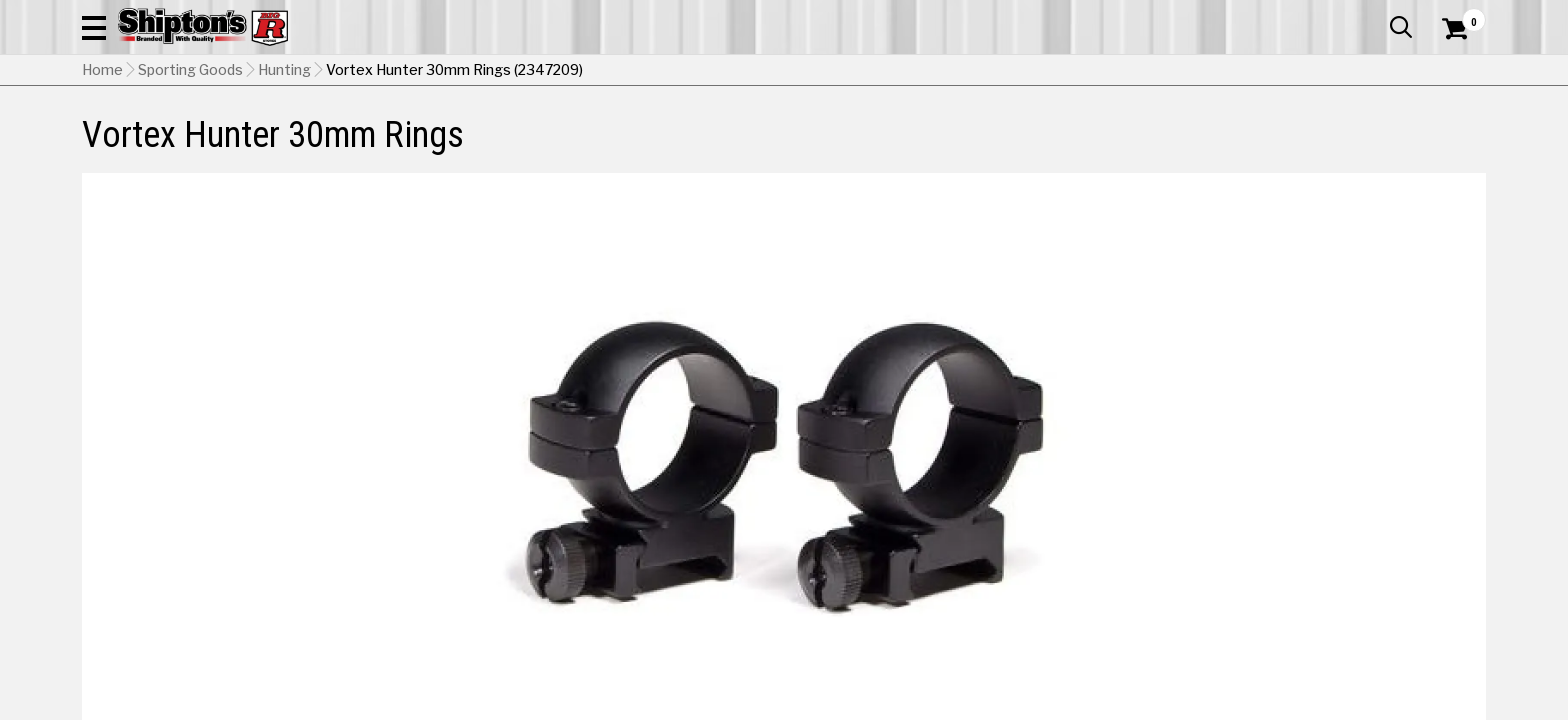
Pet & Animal (1181, 134)
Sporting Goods (1326, 134)
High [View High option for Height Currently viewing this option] (1386, 462)
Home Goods (698, 134)
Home (102, 171)
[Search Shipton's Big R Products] (784, 72)
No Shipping (1137, 512)
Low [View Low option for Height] (1113, 462)
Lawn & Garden (1037, 134)
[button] (1000, 72)
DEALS (1449, 134)
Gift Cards (1286, 15)
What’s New (1374, 15)
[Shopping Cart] (1452, 72)
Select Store (1345, 512)
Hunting (284, 171)
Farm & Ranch (558, 134)
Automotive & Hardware (375, 134)
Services (1458, 15)
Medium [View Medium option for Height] (1250, 462)
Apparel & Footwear (169, 134)
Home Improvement (865, 134)
